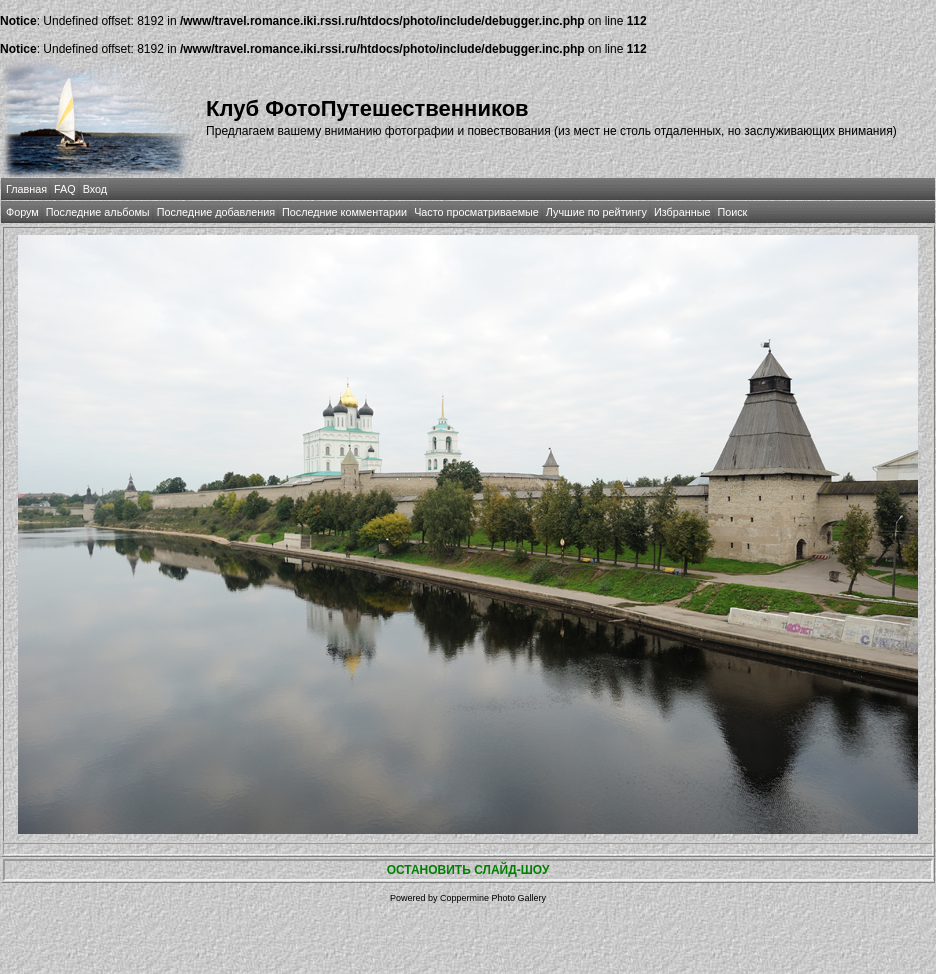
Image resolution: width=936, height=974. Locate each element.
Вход (95, 189)
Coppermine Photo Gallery (493, 898)
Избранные (682, 212)
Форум (22, 212)
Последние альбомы (98, 212)
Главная (26, 189)
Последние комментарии (344, 212)
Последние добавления (216, 212)
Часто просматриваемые (476, 212)
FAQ (65, 189)
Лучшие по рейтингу (596, 212)
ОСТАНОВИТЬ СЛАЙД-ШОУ (468, 870)
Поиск (732, 212)
